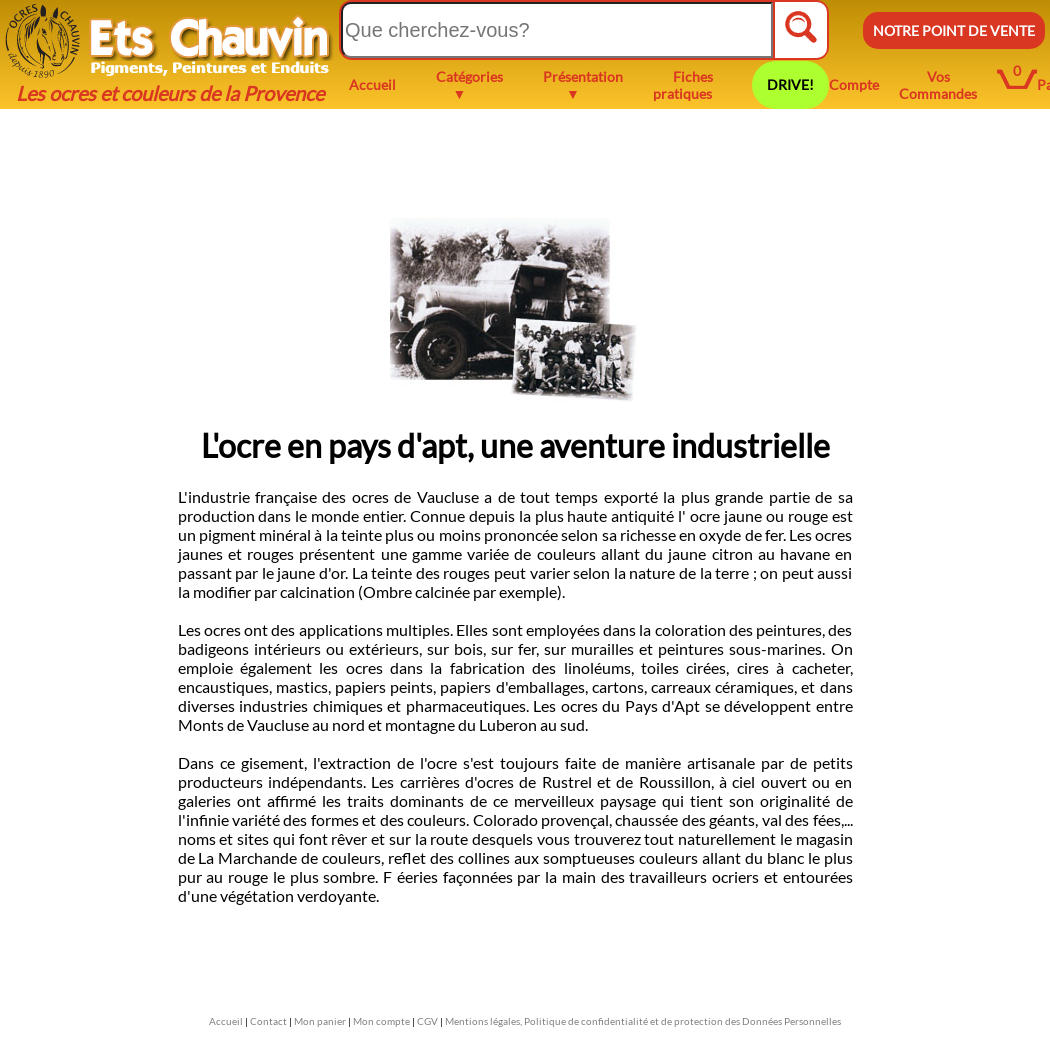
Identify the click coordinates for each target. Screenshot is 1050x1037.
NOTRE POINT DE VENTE (954, 30)
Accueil (372, 84)
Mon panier (320, 1021)
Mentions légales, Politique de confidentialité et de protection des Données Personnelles (643, 1021)
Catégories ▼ (469, 85)
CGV (427, 1021)
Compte (854, 84)
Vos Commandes (938, 85)
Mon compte (381, 1021)
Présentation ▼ (583, 85)
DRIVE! (790, 84)
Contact (268, 1021)
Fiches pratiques (683, 85)
